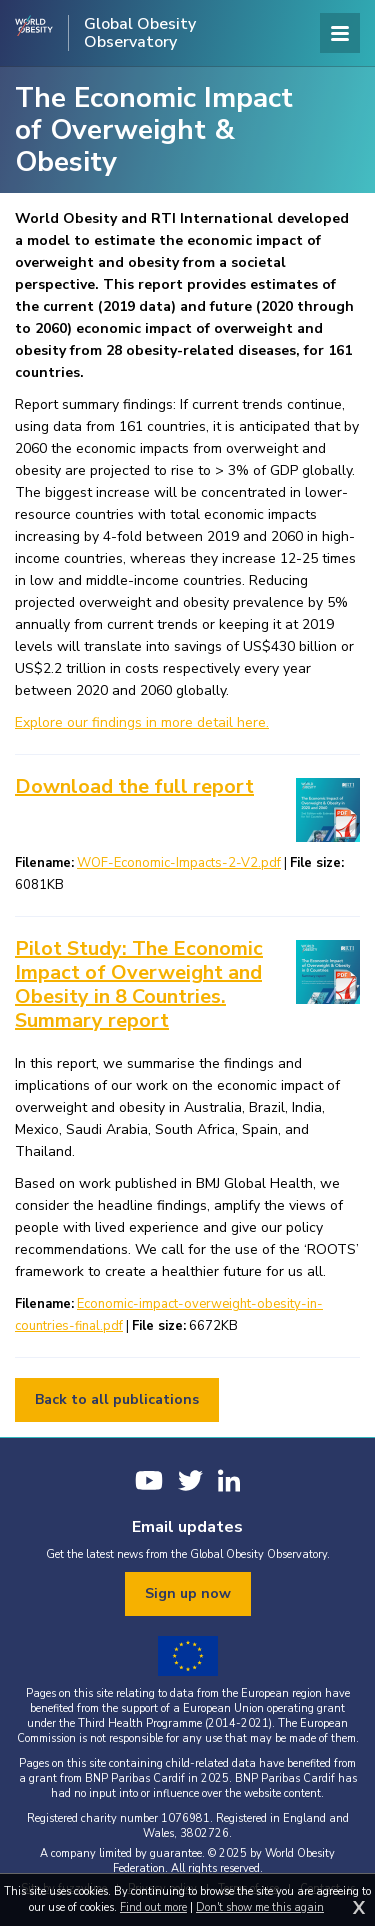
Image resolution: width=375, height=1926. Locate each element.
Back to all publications (117, 1399)
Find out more (153, 1907)
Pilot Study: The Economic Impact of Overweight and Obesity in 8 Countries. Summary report (139, 984)
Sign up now (188, 1593)
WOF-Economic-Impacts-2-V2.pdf (179, 863)
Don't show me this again (260, 1907)
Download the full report (134, 786)
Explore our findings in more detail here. (142, 722)
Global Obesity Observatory (140, 33)
